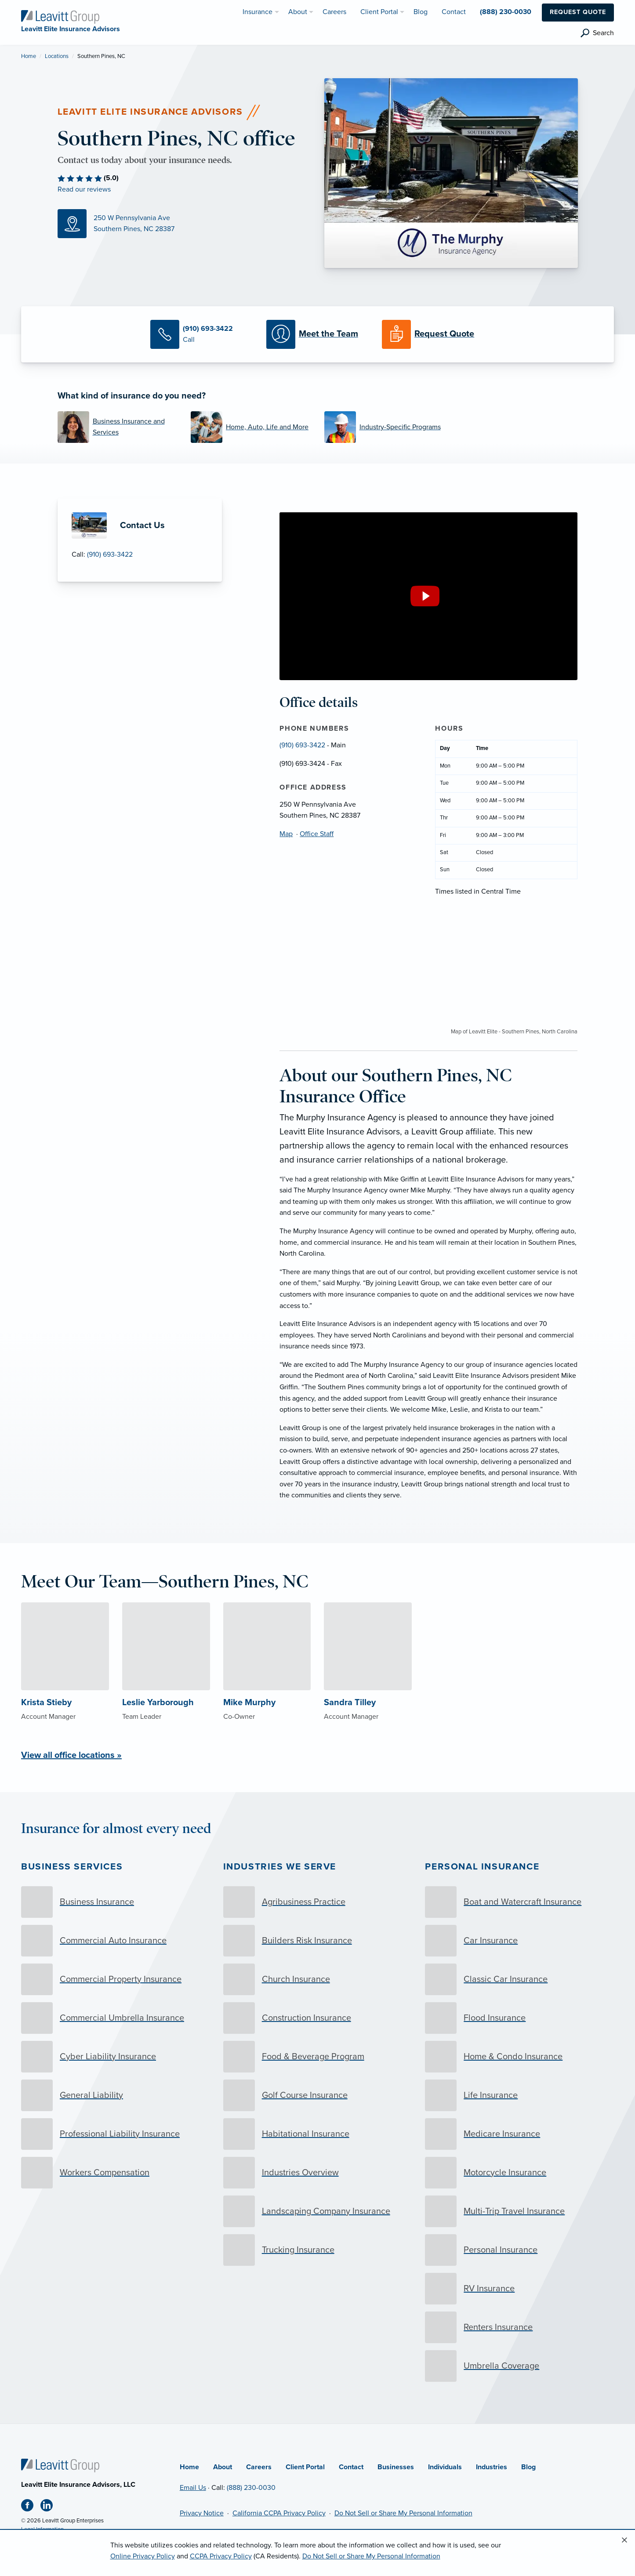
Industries (491, 2467)
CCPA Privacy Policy (221, 2556)
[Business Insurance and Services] (118, 427)
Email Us (193, 2487)
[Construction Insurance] (317, 2018)
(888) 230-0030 (251, 2487)
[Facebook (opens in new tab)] (30, 2507)
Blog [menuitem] (421, 11)
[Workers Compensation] (115, 2172)
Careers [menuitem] (334, 11)
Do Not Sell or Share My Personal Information (403, 2513)
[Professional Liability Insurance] (115, 2134)
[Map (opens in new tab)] (184, 223)
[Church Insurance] (317, 1979)
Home (28, 56)
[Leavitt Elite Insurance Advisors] (60, 16)
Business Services (72, 1866)
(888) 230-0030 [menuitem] (505, 11)
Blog (528, 2467)
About (222, 2467)
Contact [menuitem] (454, 11)
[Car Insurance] (519, 1940)
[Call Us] (201, 334)
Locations (57, 56)
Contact (351, 2467)
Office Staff (317, 834)
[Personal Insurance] (519, 2250)
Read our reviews (84, 189)
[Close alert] (624, 2540)
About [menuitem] (297, 11)
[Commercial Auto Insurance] (115, 1940)
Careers (259, 2467)
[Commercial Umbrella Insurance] (115, 2018)
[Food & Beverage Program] (317, 2056)
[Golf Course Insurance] (317, 2095)
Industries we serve (279, 1866)
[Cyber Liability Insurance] (115, 2056)
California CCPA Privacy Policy (279, 2513)
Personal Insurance (482, 1866)
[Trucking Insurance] (317, 2250)
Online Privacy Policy (142, 2556)
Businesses (395, 2467)
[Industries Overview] (317, 2172)
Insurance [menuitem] (257, 11)
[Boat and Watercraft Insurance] (519, 1902)
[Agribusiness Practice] (317, 1902)
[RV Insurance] (519, 2288)
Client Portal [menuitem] (379, 11)
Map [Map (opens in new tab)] (286, 834)
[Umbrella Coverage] (519, 2366)
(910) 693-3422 (110, 554)
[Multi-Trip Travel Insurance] (519, 2211)
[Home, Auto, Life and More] (251, 427)
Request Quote (578, 12)
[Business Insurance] (115, 1902)
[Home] (60, 2464)
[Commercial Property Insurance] (115, 1979)
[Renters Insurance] (519, 2327)
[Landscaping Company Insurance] (317, 2211)
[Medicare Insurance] (519, 2134)
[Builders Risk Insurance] (317, 1940)
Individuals (445, 2467)
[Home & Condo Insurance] (519, 2056)
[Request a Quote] (433, 334)
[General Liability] (115, 2095)
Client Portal (305, 2467)
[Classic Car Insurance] (519, 1979)
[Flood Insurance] (519, 2018)
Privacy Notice (202, 2513)
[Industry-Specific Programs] (384, 427)
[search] (597, 33)
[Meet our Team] (317, 334)
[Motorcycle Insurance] (519, 2172)
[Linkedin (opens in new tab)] (50, 2507)
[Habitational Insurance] (317, 2134)
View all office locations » (71, 1755)
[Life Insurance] (519, 2095)
